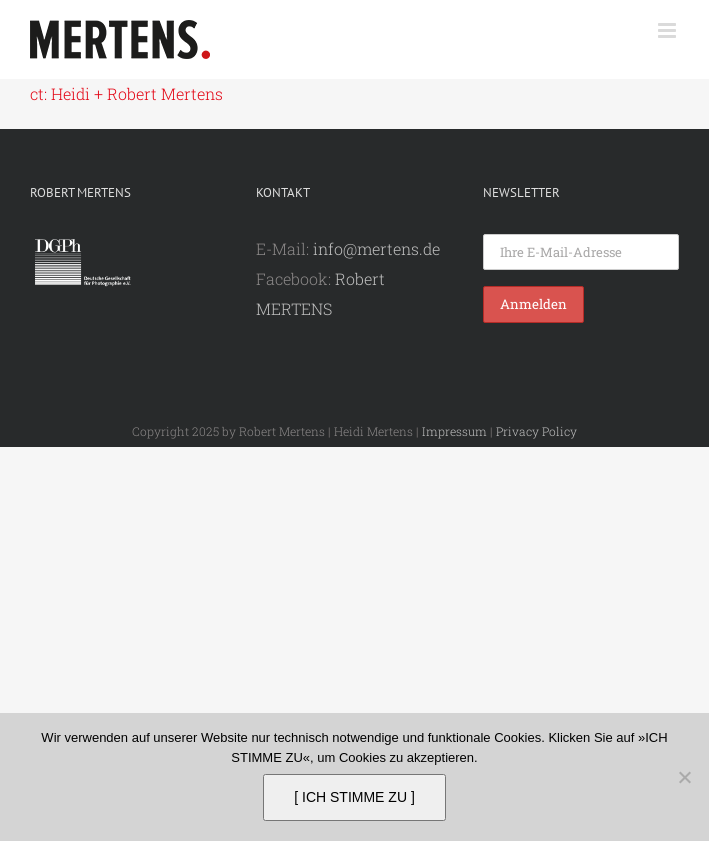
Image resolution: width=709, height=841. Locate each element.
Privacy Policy (536, 431)
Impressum (454, 431)
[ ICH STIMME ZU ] (354, 797)
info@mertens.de (376, 248)
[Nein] (684, 777)
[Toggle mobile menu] (668, 30)
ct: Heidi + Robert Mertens (126, 93)
